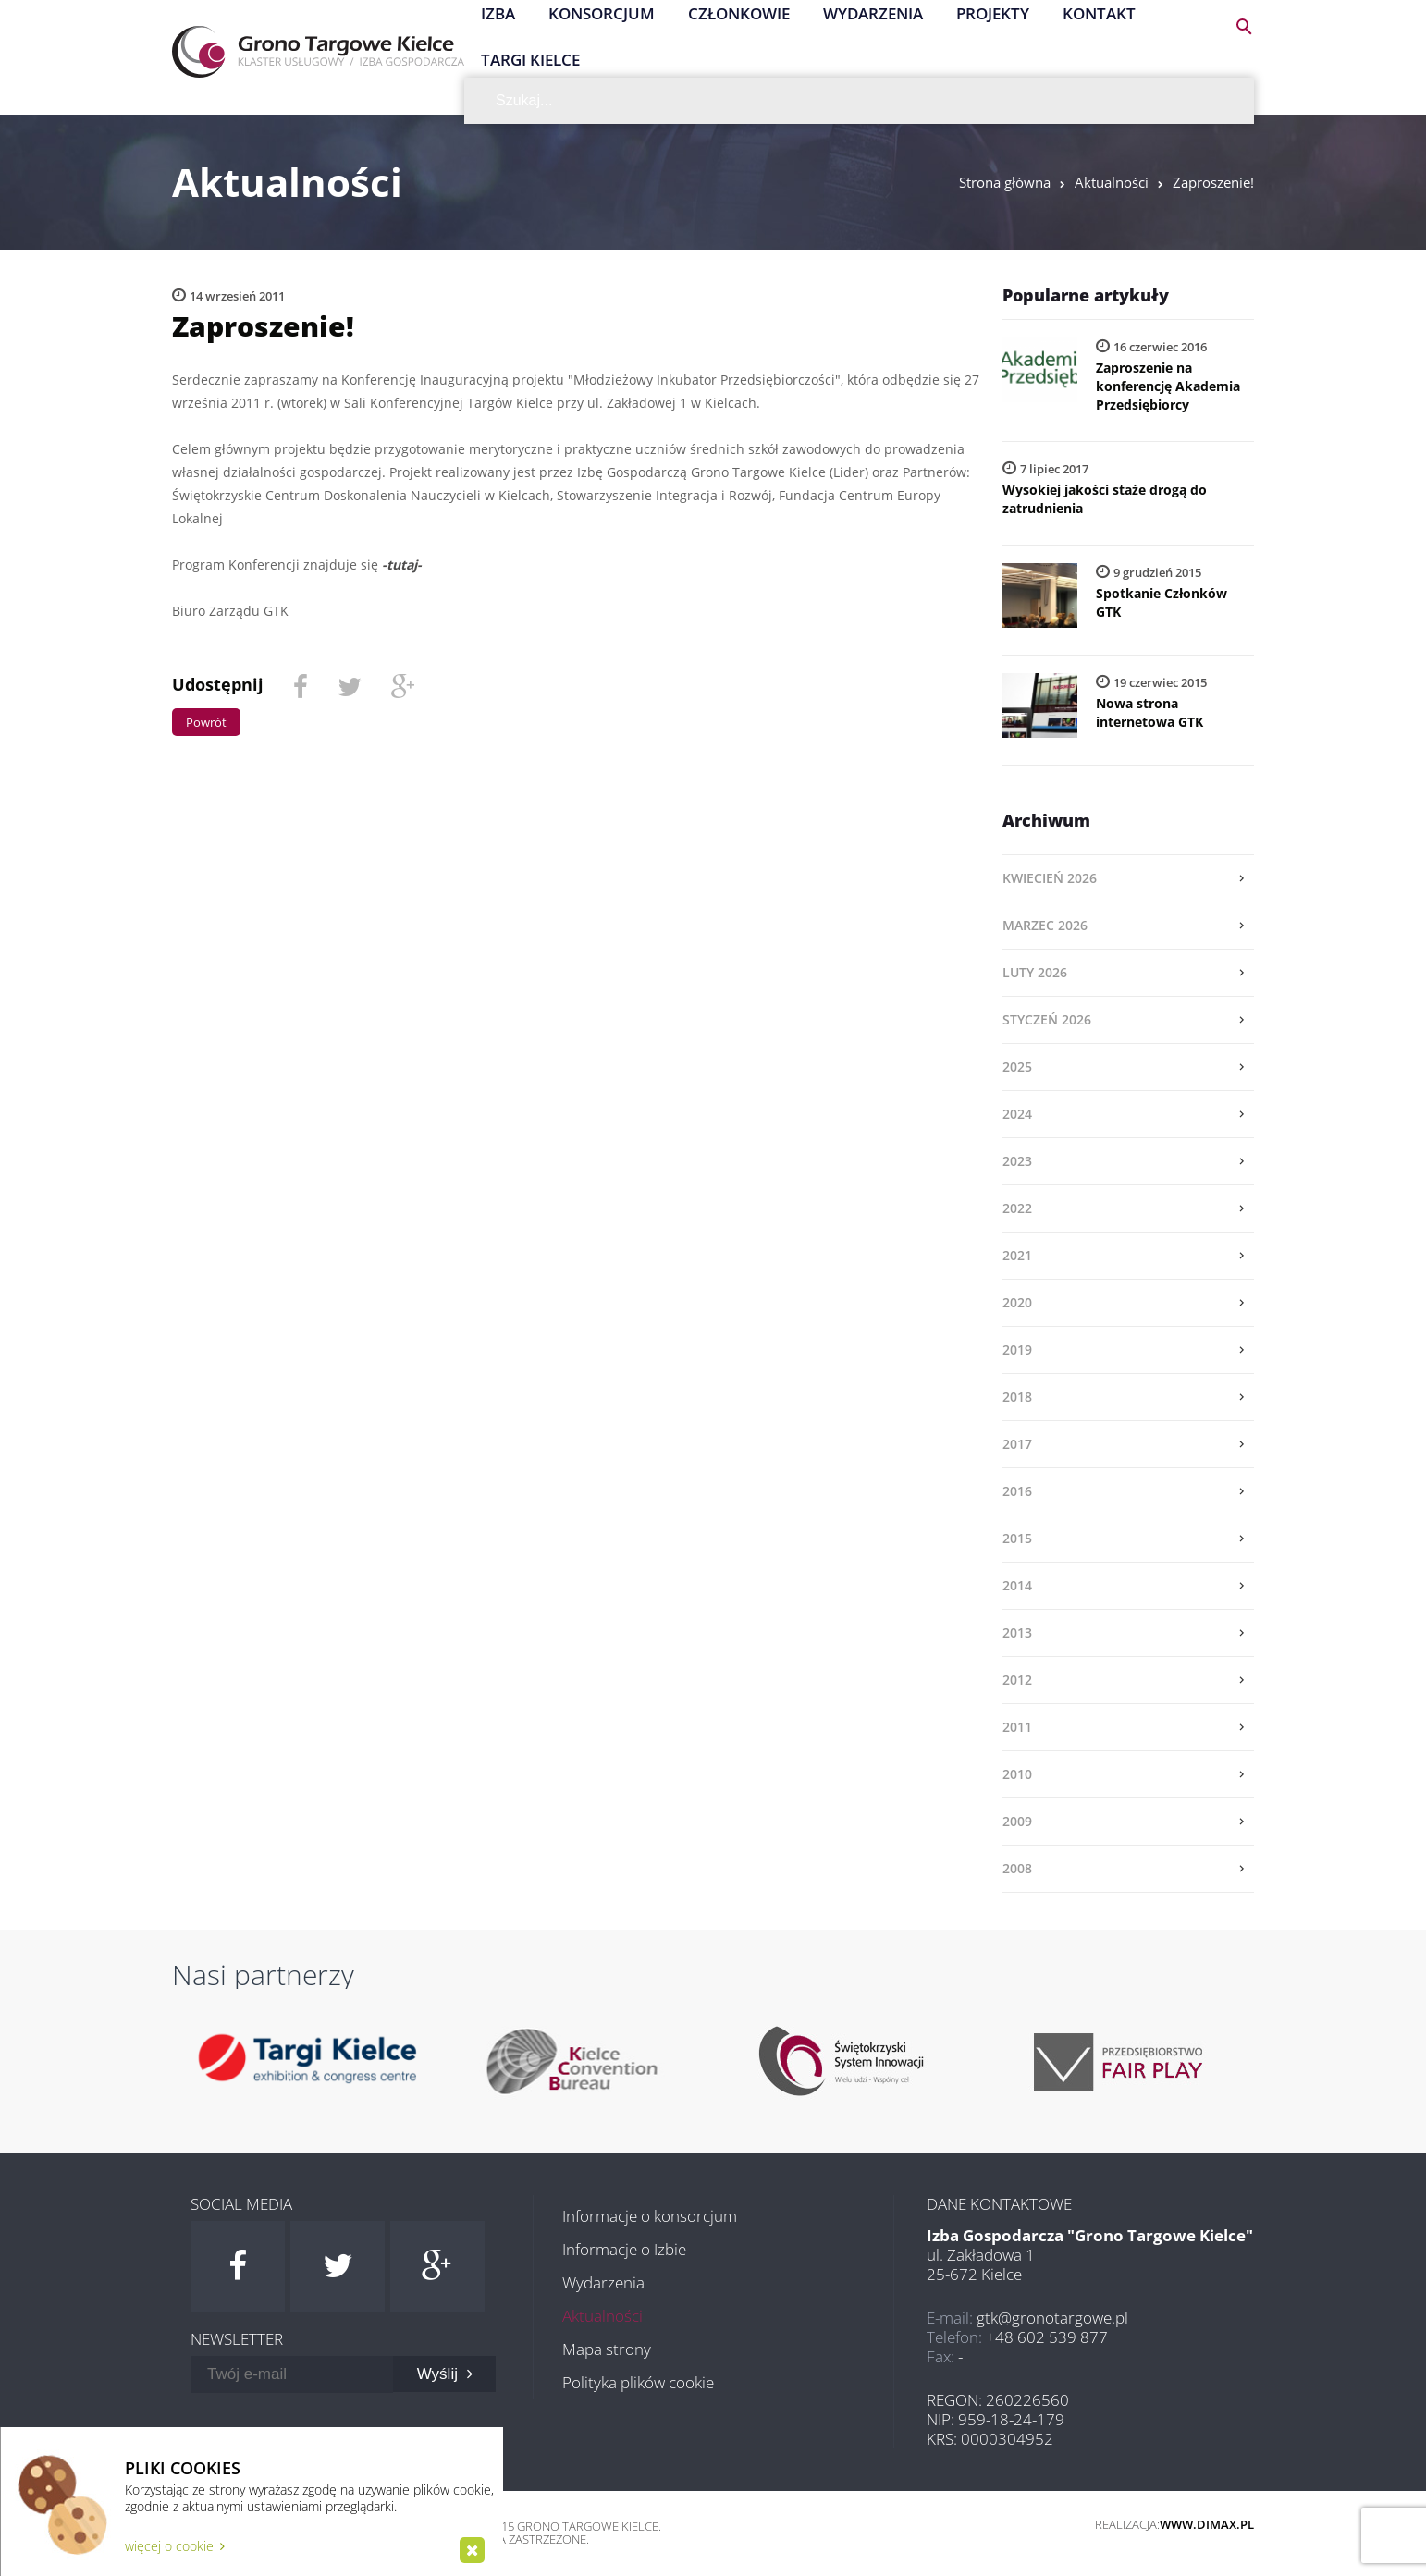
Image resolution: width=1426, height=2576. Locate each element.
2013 (1017, 1632)
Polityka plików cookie (638, 2382)
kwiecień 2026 (1049, 878)
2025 (1017, 1066)
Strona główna (1005, 182)
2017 (1017, 1444)
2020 (1017, 1302)
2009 (1017, 1821)
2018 (1017, 1396)
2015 (1017, 1538)
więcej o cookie (175, 2546)
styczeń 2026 (1046, 1019)
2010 (1017, 1774)
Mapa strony (606, 2349)
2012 (1017, 1679)
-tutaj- (402, 564)
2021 (1017, 1255)
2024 (1017, 1113)
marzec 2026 (1045, 925)
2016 (1017, 1491)
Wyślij (445, 2374)
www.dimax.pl (1207, 2524)
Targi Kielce (530, 59)
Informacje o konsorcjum (649, 2215)
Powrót (206, 722)
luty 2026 (1034, 972)
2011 (1017, 1727)
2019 (1017, 1349)
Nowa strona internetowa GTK (1149, 712)
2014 (1017, 1585)
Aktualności (1112, 182)
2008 (1017, 1868)
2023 (1017, 1161)
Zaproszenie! (1213, 182)
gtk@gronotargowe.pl (1052, 2317)
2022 (1017, 1208)
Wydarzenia (603, 2282)
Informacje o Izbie (624, 2249)
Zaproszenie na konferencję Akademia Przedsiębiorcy (1168, 386)
